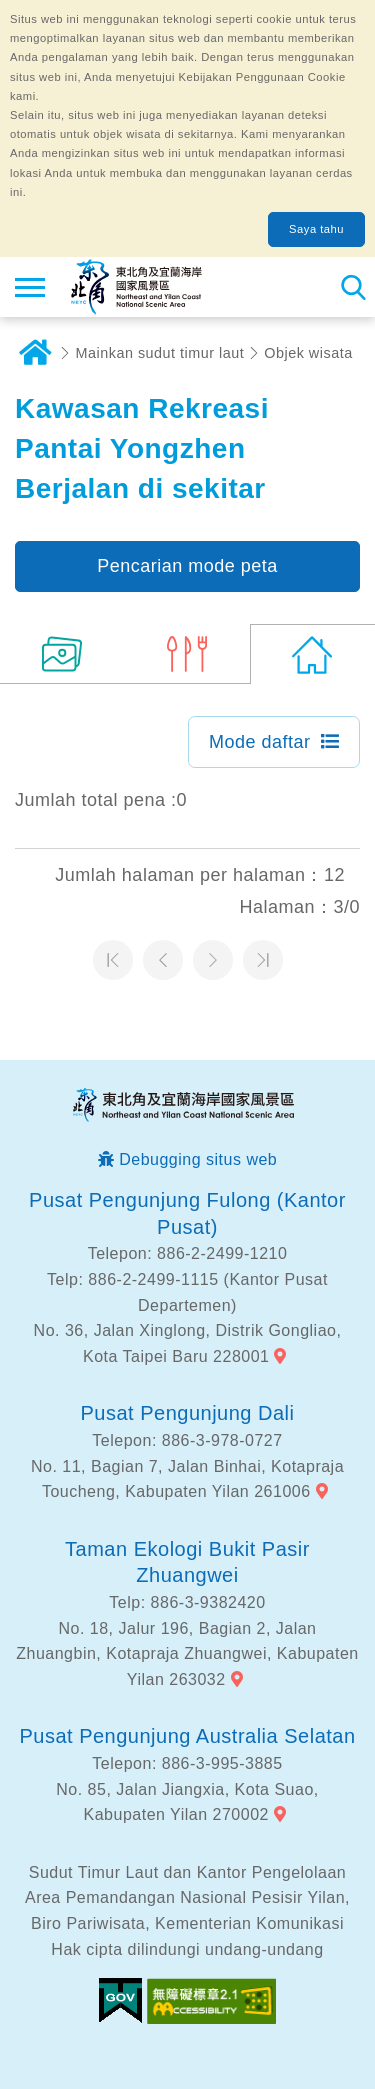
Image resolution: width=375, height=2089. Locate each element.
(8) (62, 654)
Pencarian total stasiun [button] (352, 287)
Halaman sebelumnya (163, 960)
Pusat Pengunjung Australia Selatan (187, 1736)
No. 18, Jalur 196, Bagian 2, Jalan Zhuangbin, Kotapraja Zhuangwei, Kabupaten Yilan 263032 (187, 1654)
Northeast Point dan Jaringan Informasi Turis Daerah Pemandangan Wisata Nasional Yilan (136, 287)
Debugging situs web (198, 1159)
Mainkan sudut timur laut (160, 353)
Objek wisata (308, 353)
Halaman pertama (113, 960)
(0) (312, 654)
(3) (187, 654)
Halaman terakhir (263, 960)
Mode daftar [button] (260, 742)
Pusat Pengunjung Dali (188, 1413)
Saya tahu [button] (316, 229)
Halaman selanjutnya (213, 960)
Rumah (35, 353)
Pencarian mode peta (187, 566)
